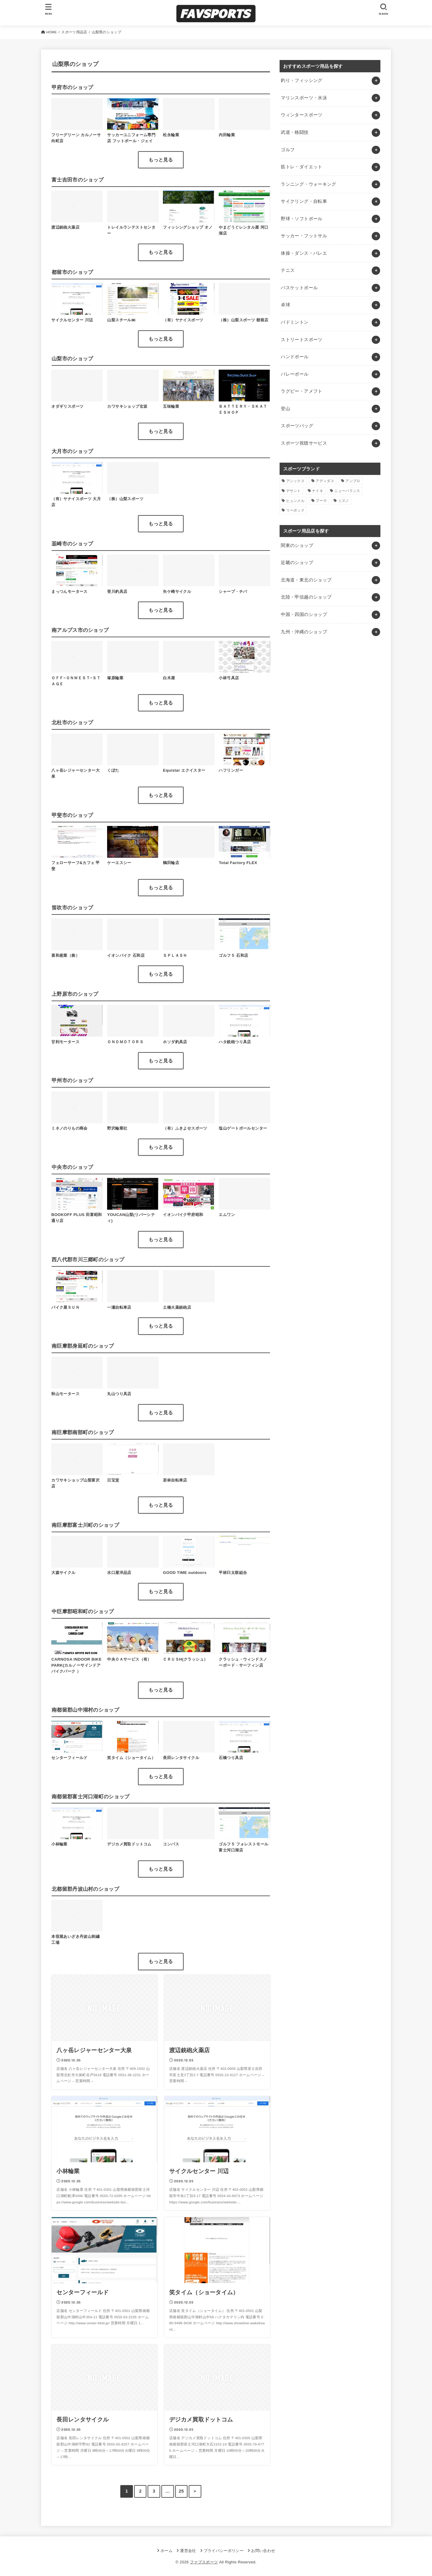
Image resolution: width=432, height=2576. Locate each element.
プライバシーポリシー (224, 2550)
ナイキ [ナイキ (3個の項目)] (317, 491)
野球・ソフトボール (301, 218)
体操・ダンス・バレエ (304, 253)
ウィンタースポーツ (301, 115)
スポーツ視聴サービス (304, 443)
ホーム (166, 2550)
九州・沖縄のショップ (304, 631)
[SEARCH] (383, 9)
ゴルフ (288, 149)
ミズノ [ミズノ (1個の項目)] (343, 501)
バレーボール (294, 374)
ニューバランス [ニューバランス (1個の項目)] (347, 491)
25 (181, 2491)
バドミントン (294, 322)
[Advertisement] (330, 709)
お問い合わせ (263, 2550)
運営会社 (188, 2550)
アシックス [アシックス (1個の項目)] (295, 481)
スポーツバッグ (297, 425)
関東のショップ (297, 545)
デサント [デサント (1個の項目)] (293, 491)
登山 (285, 408)
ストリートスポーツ (301, 339)
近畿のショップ (297, 562)
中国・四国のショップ (304, 614)
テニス (288, 270)
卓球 (285, 304)
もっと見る (160, 159)
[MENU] (48, 9)
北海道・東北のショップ (306, 580)
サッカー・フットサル (304, 235)
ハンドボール (294, 356)
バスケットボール (299, 287)
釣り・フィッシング (301, 80)
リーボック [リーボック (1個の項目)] (295, 510)
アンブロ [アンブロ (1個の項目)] (352, 481)
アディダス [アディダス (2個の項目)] (325, 481)
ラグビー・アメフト (301, 391)
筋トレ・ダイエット (301, 166)
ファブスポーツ (204, 2562)
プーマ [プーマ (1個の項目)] (321, 501)
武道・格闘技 (294, 132)
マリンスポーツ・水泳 (304, 97)
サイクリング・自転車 (304, 201)
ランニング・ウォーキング (308, 184)
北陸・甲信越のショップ (306, 597)
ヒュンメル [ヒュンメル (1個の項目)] (295, 501)
